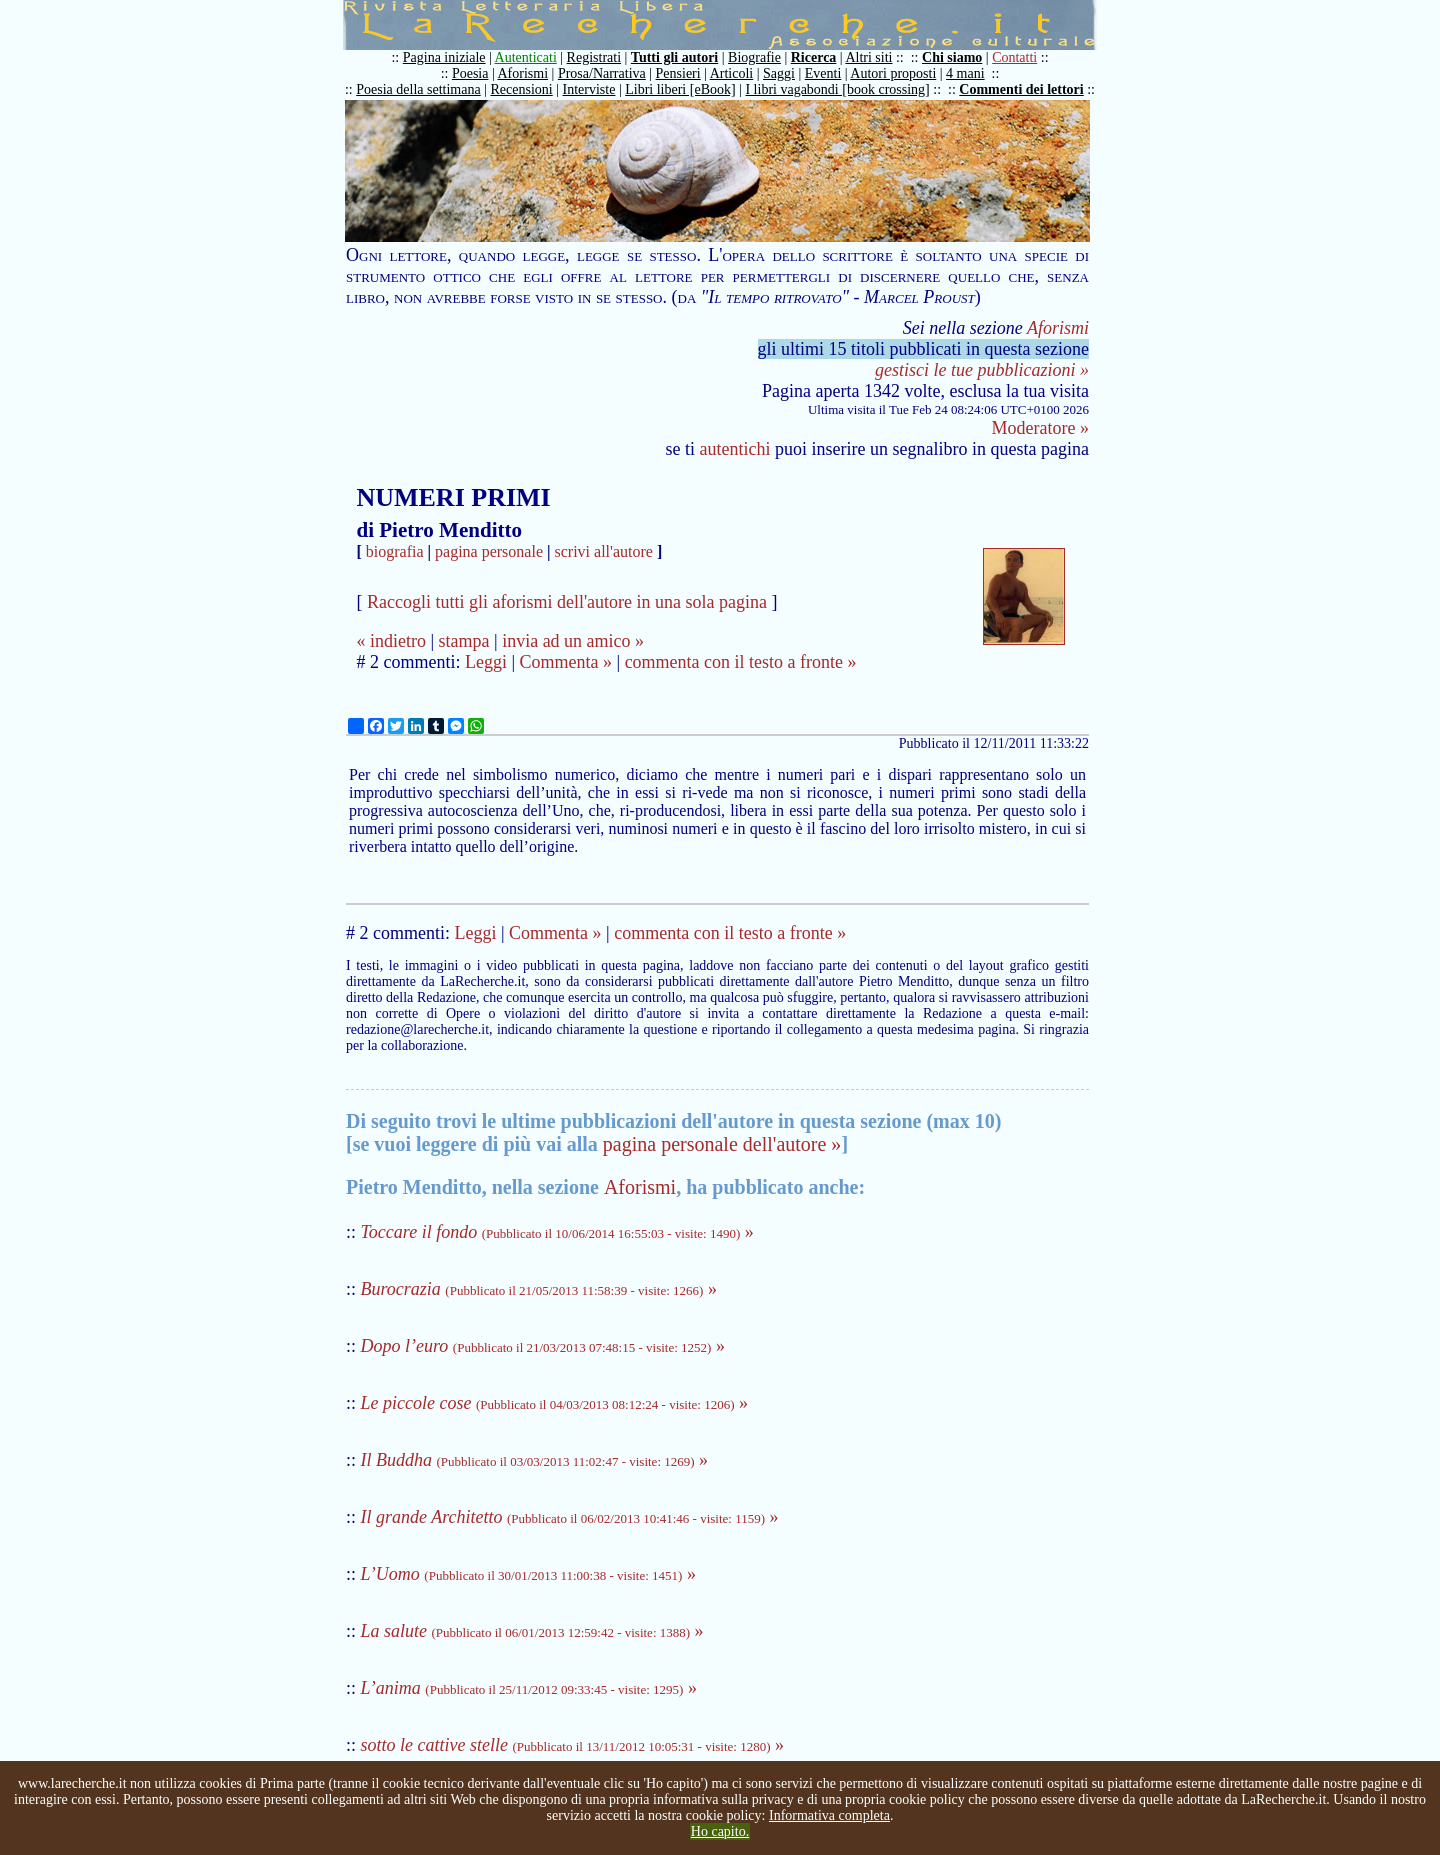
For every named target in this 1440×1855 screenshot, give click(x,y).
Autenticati (526, 57)
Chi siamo (952, 57)
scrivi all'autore (604, 551)
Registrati (594, 57)
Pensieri (678, 73)
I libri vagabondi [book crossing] (837, 89)
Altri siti (868, 57)
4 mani (965, 73)
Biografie (754, 57)
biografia (395, 551)
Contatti (1014, 57)
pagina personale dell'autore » (722, 1144)
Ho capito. (720, 1831)
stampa (464, 641)
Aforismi (523, 73)
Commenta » (566, 662)
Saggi (779, 73)
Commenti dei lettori (1021, 89)
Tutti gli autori (674, 57)
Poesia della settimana (418, 89)
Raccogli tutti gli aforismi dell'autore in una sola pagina (567, 602)
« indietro (391, 641)
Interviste (589, 89)
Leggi (486, 662)
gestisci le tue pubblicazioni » (982, 370)
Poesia (470, 73)
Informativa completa (829, 1815)
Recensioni (522, 89)
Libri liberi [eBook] (680, 89)
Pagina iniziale (444, 57)
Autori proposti (893, 73)
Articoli (732, 73)
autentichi (735, 449)
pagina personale (489, 551)
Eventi (823, 73)
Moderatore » (1040, 428)
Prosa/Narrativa (602, 73)
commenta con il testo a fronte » (741, 662)
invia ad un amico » (573, 641)
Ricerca (814, 57)
